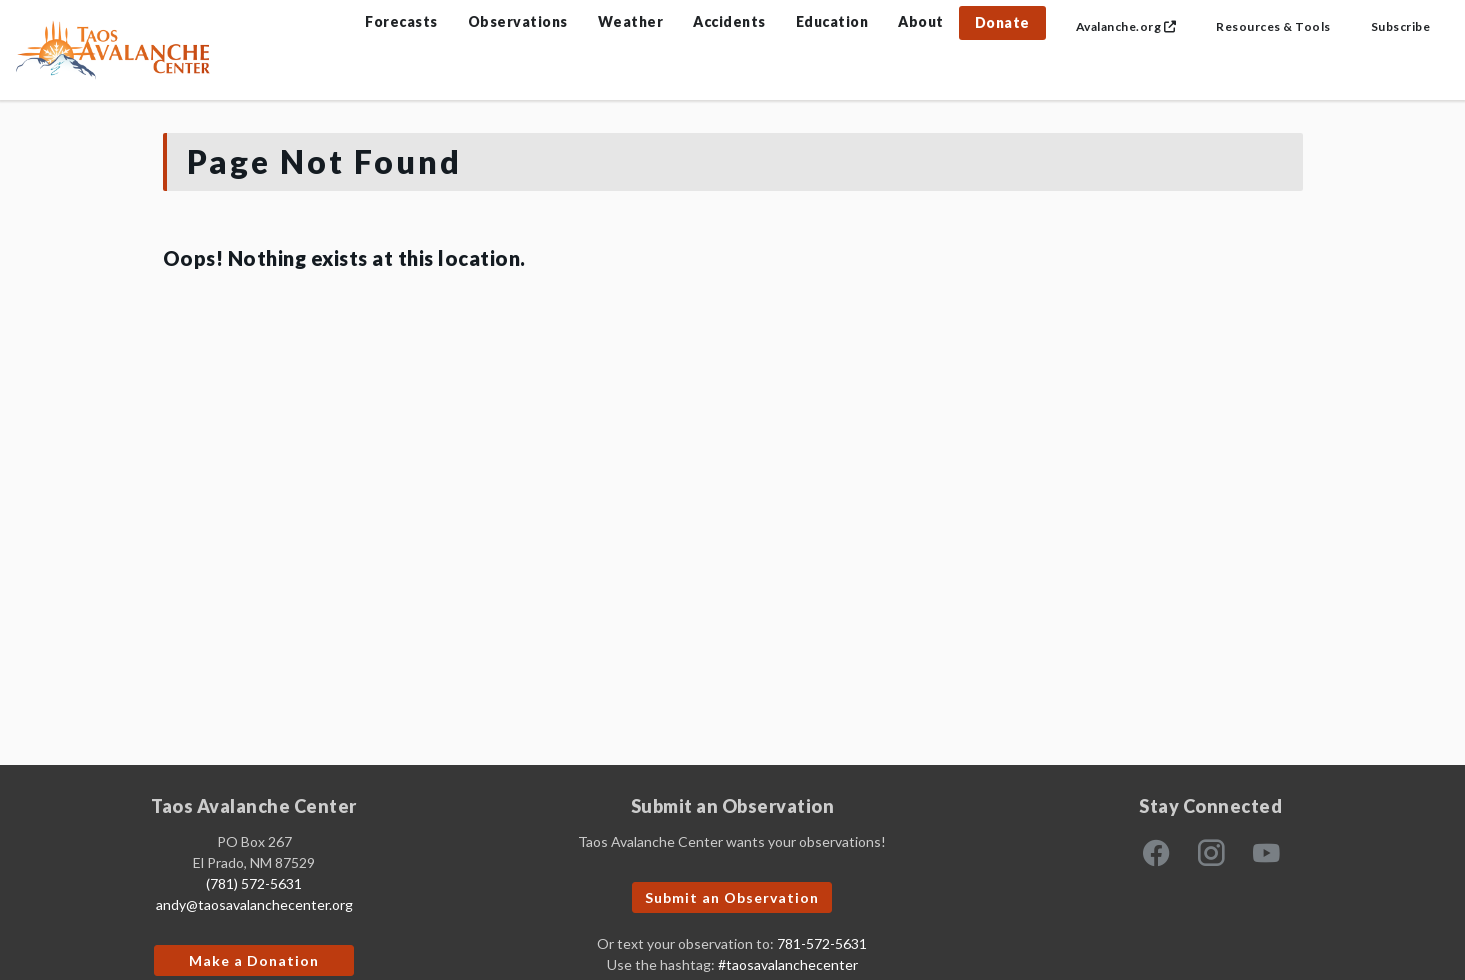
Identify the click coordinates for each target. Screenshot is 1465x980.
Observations (518, 21)
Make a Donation (254, 960)
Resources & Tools (1273, 26)
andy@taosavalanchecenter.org (254, 904)
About (921, 21)
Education (832, 21)
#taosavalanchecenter (788, 964)
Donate (1002, 22)
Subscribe (1401, 26)
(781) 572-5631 (254, 883)
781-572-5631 (822, 943)
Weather (631, 21)
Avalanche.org (1126, 26)
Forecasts (401, 21)
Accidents (729, 21)
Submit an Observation (732, 897)
